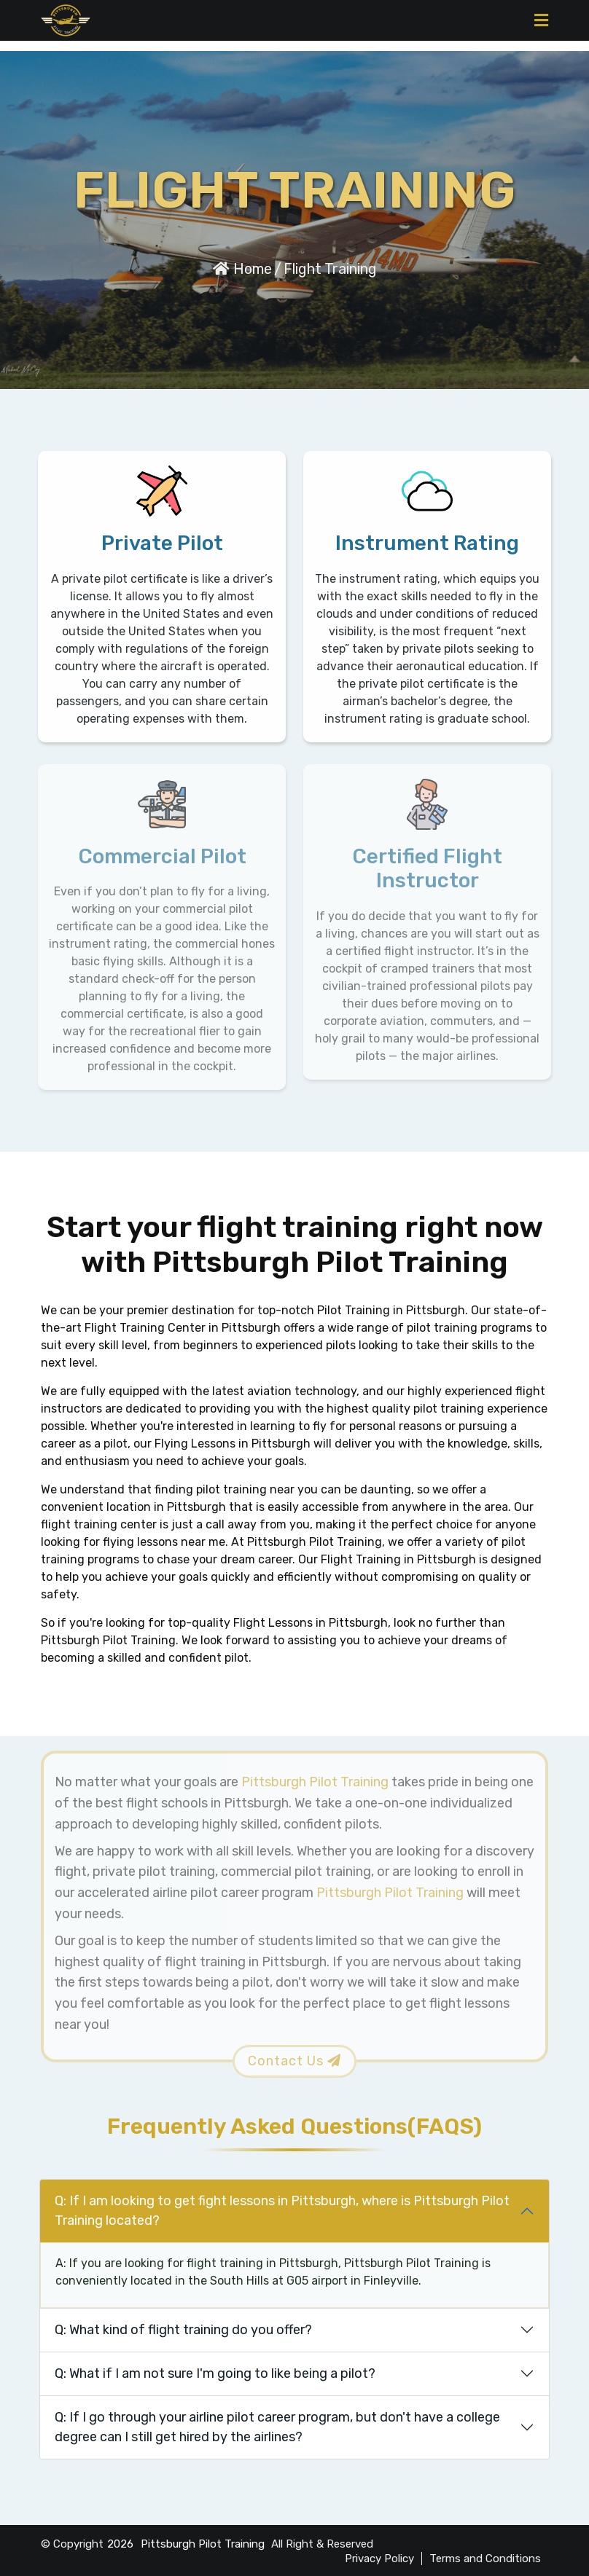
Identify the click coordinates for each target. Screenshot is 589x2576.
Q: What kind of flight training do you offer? (183, 2330)
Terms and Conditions (485, 2558)
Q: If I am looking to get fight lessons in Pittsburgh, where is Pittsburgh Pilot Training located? (282, 2211)
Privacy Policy (379, 2558)
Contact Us (294, 2061)
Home (242, 269)
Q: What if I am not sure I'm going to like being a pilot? (215, 2373)
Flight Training (330, 269)
